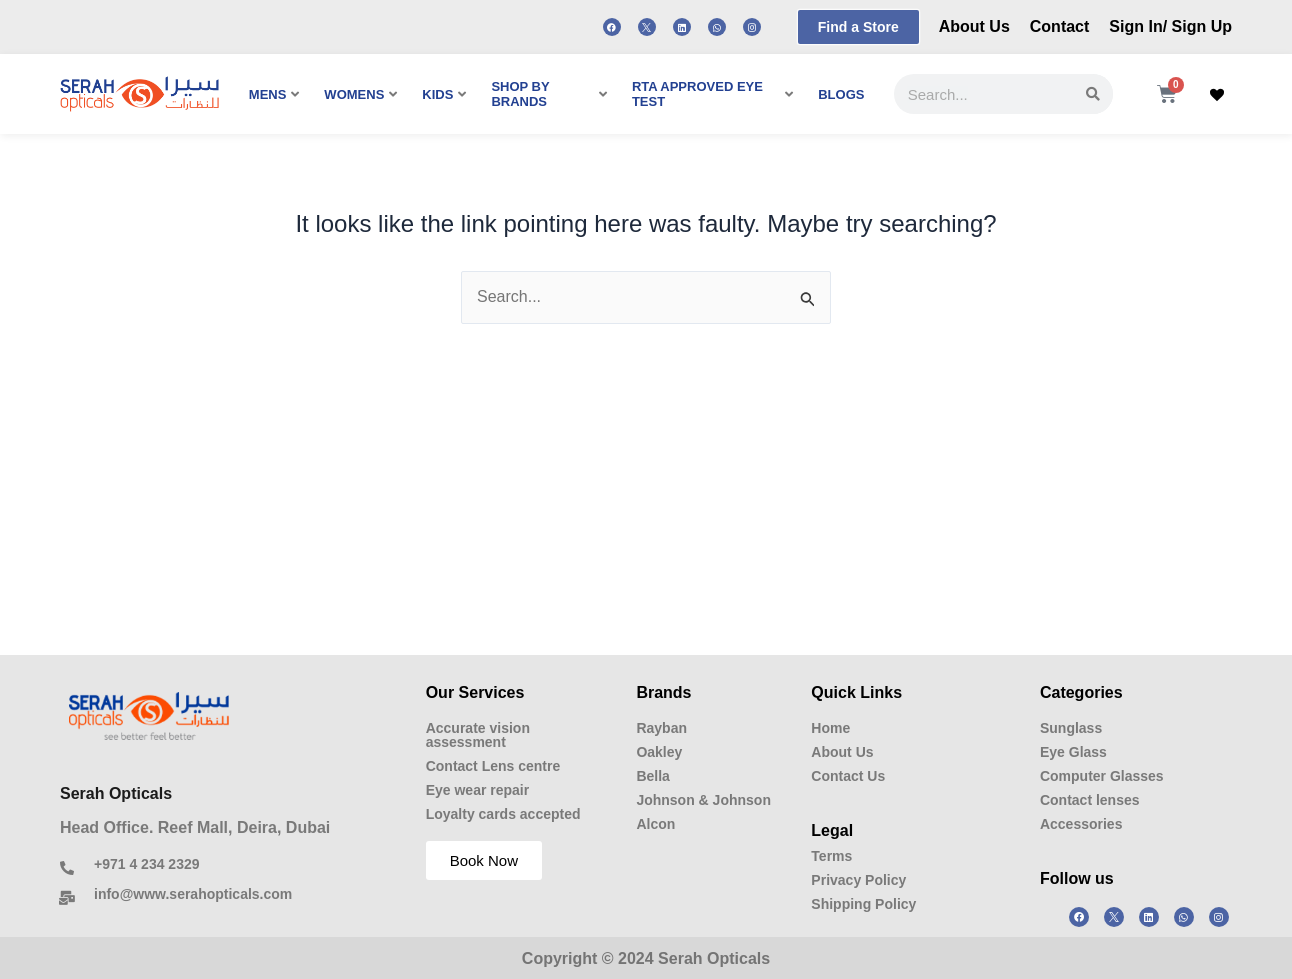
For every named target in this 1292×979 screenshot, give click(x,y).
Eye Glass (1073, 752)
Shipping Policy (863, 904)
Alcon (655, 824)
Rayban (661, 728)
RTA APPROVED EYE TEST (712, 94)
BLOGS (841, 94)
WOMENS (360, 94)
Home (830, 728)
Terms (831, 856)
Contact (1060, 26)
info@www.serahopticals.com (193, 894)
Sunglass (1071, 728)
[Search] (1093, 94)
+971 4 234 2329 (147, 864)
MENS (274, 94)
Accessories (1081, 824)
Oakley (659, 752)
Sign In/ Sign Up (1170, 26)
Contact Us (848, 776)
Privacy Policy (858, 880)
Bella (652, 776)
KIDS (444, 94)
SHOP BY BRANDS (549, 94)
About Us (974, 26)
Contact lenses (1090, 800)
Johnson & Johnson (703, 800)
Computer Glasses (1102, 776)
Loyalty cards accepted (503, 814)
